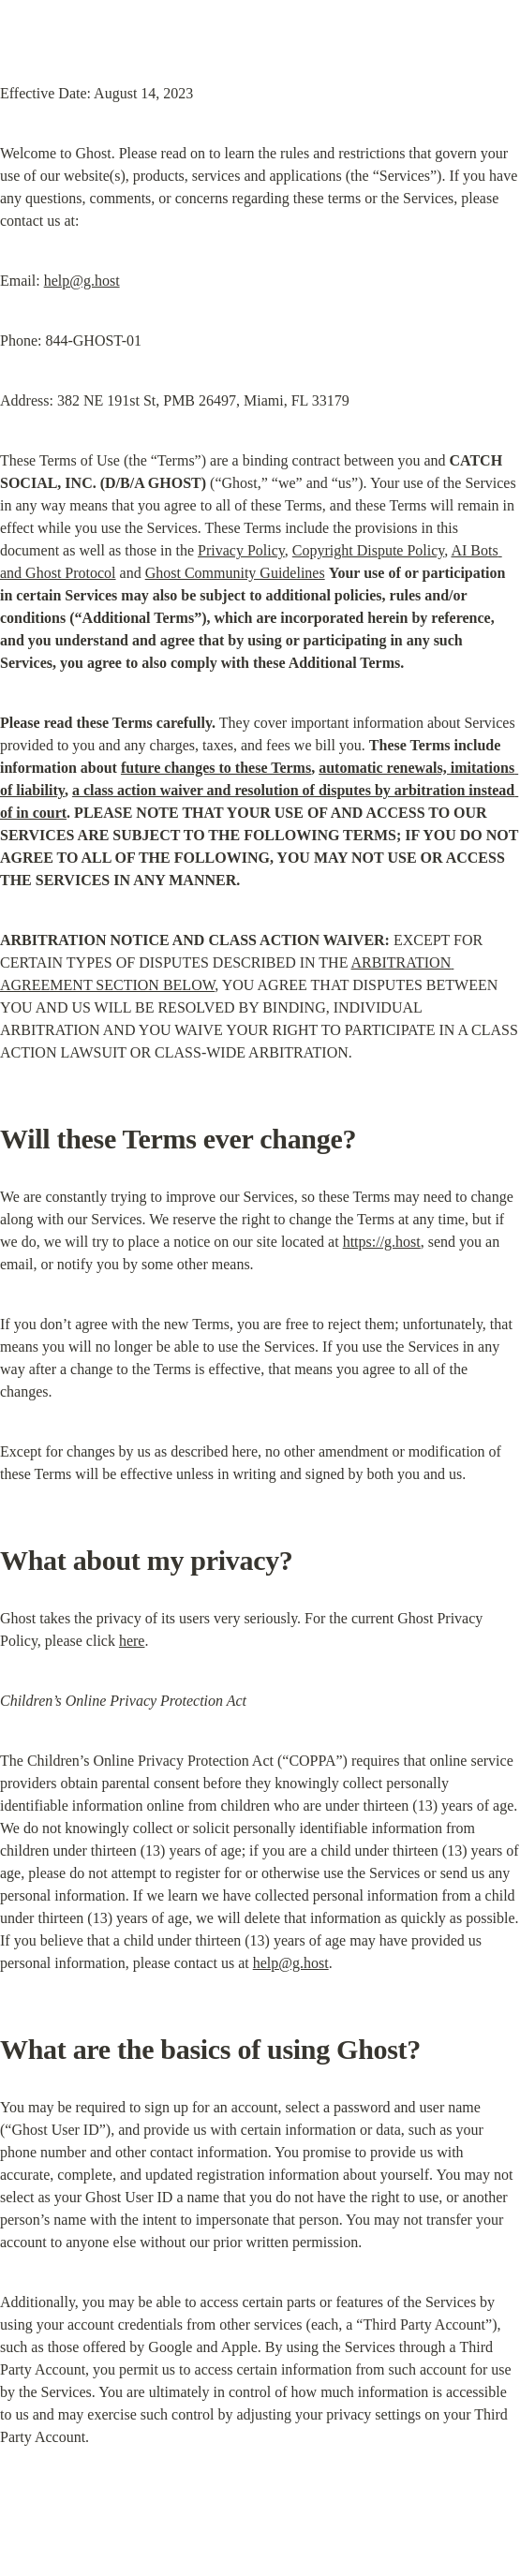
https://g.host (382, 1242)
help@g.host (82, 281)
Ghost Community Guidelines (235, 573)
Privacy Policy (241, 550)
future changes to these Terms (216, 768)
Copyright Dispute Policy (368, 550)
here (132, 1641)
